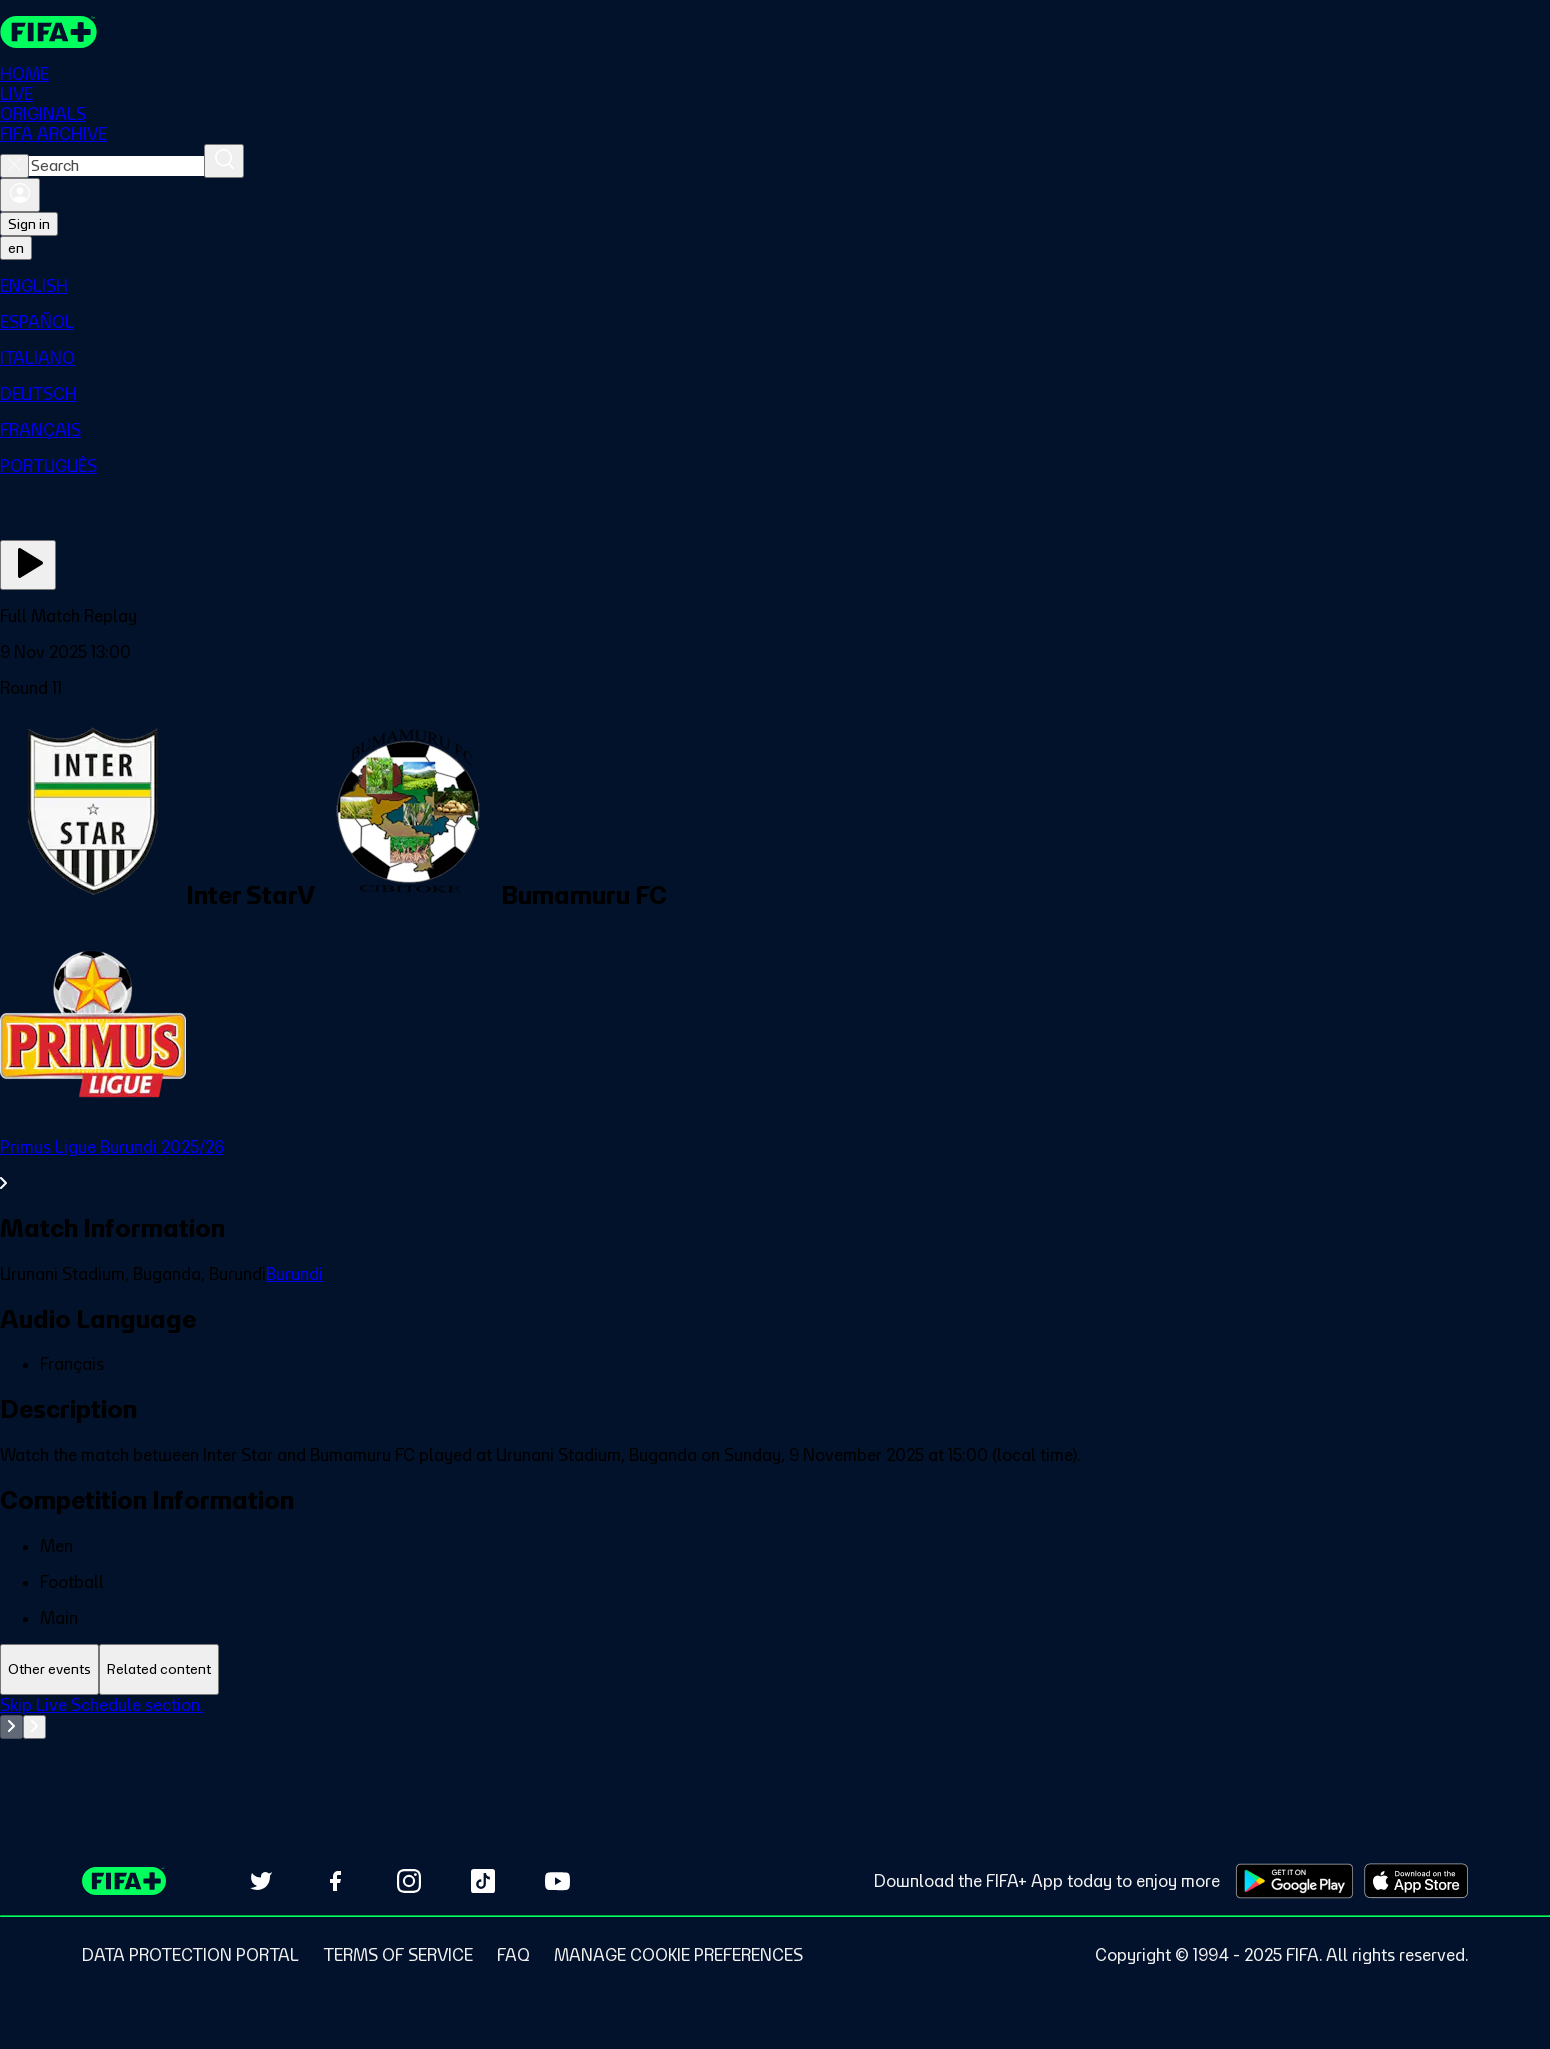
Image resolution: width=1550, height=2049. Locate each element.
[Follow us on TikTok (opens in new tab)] (483, 1881)
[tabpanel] (775, 1745)
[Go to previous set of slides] (11, 1727)
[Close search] (14, 166)
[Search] (224, 161)
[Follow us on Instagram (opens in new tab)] (409, 1881)
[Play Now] (28, 565)
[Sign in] (20, 195)
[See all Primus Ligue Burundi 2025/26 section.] (775, 1165)
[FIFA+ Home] (48, 32)
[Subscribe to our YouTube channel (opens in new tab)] (557, 1881)
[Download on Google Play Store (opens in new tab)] (1294, 1881)
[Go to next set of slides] (34, 1727)
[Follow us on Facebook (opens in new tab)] (335, 1881)
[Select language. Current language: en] (16, 248)
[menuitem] (775, 286)
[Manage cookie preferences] (678, 1955)
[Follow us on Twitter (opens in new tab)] (261, 1881)
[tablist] (775, 1669)
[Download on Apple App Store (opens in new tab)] (1416, 1881)
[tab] (49, 1669)
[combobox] (116, 166)
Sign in (29, 224)
